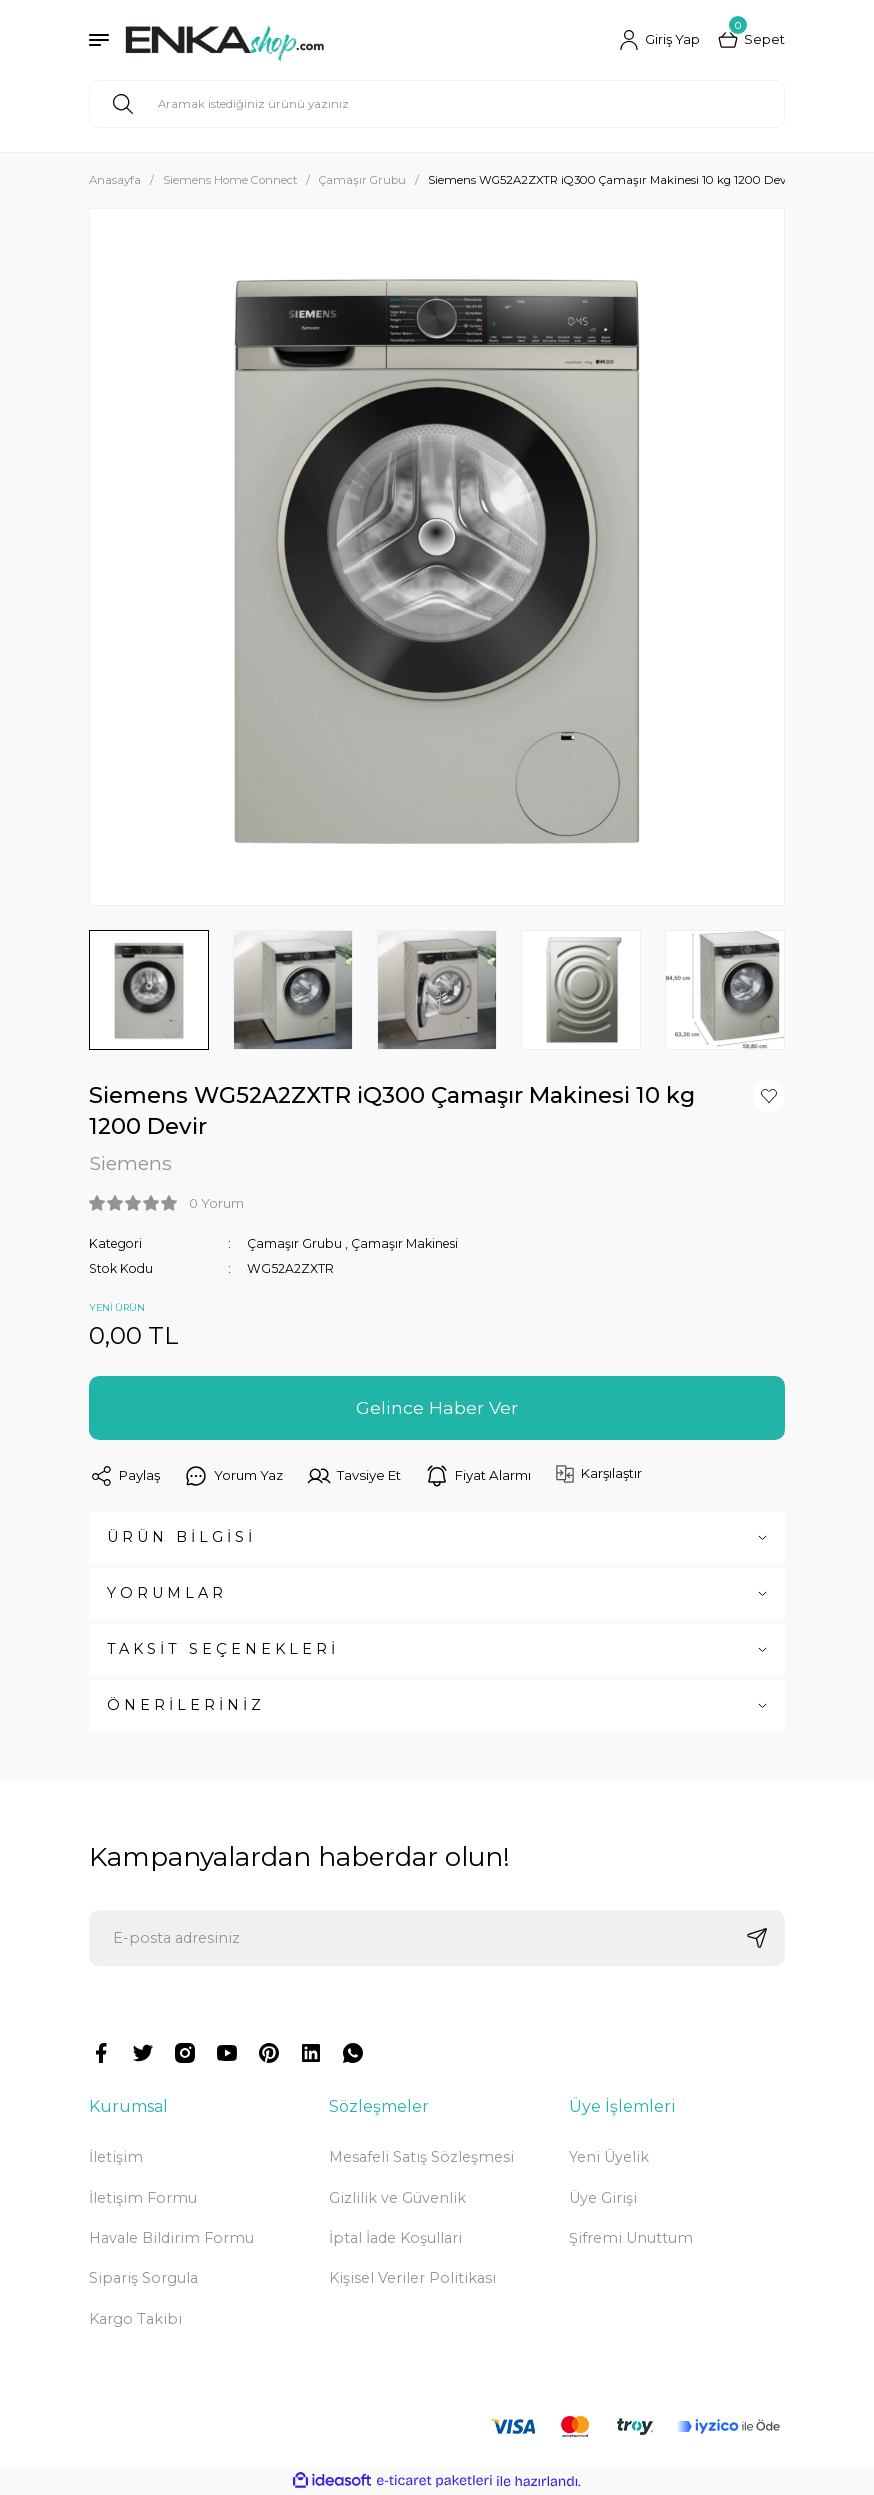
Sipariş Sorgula (143, 2278)
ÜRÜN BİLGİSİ (181, 1537)
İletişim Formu (143, 2198)
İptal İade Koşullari (395, 2238)
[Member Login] (659, 40)
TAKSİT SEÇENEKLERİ (223, 1649)
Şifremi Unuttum (631, 2238)
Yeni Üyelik (609, 2157)
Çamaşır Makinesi (404, 1243)
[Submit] (757, 1938)
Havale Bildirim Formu (171, 2238)
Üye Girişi (603, 2198)
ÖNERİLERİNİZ (186, 1705)
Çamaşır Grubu (294, 1243)
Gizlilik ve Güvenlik (397, 2198)
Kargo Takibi (135, 2319)
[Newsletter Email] (437, 1938)
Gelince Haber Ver (437, 1407)
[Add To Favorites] (769, 1096)
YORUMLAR (167, 1593)
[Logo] (224, 40)
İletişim (116, 2157)
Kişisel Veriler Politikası (412, 2278)
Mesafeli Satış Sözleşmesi (421, 2157)
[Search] (437, 104)
